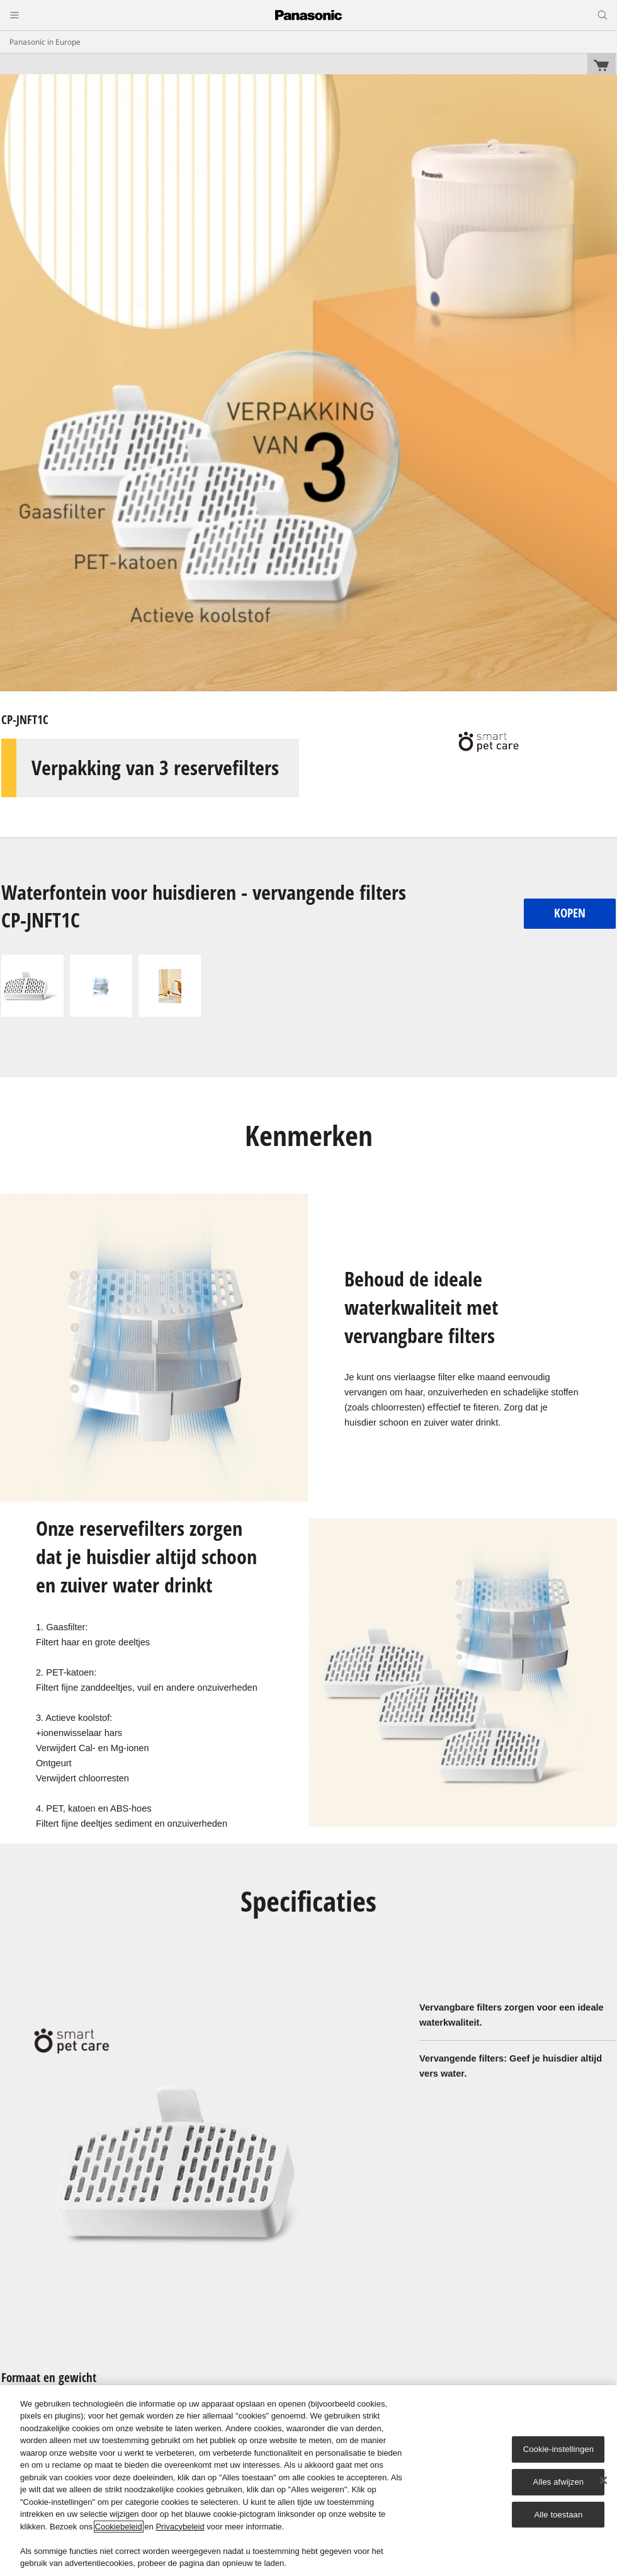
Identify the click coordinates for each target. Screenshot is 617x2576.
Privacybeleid (180, 2526)
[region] (308, 2480)
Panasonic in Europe (45, 42)
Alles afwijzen (558, 2482)
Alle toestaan (558, 2514)
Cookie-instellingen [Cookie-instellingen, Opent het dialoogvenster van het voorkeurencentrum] (558, 2449)
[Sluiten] (603, 2480)
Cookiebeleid (118, 2526)
